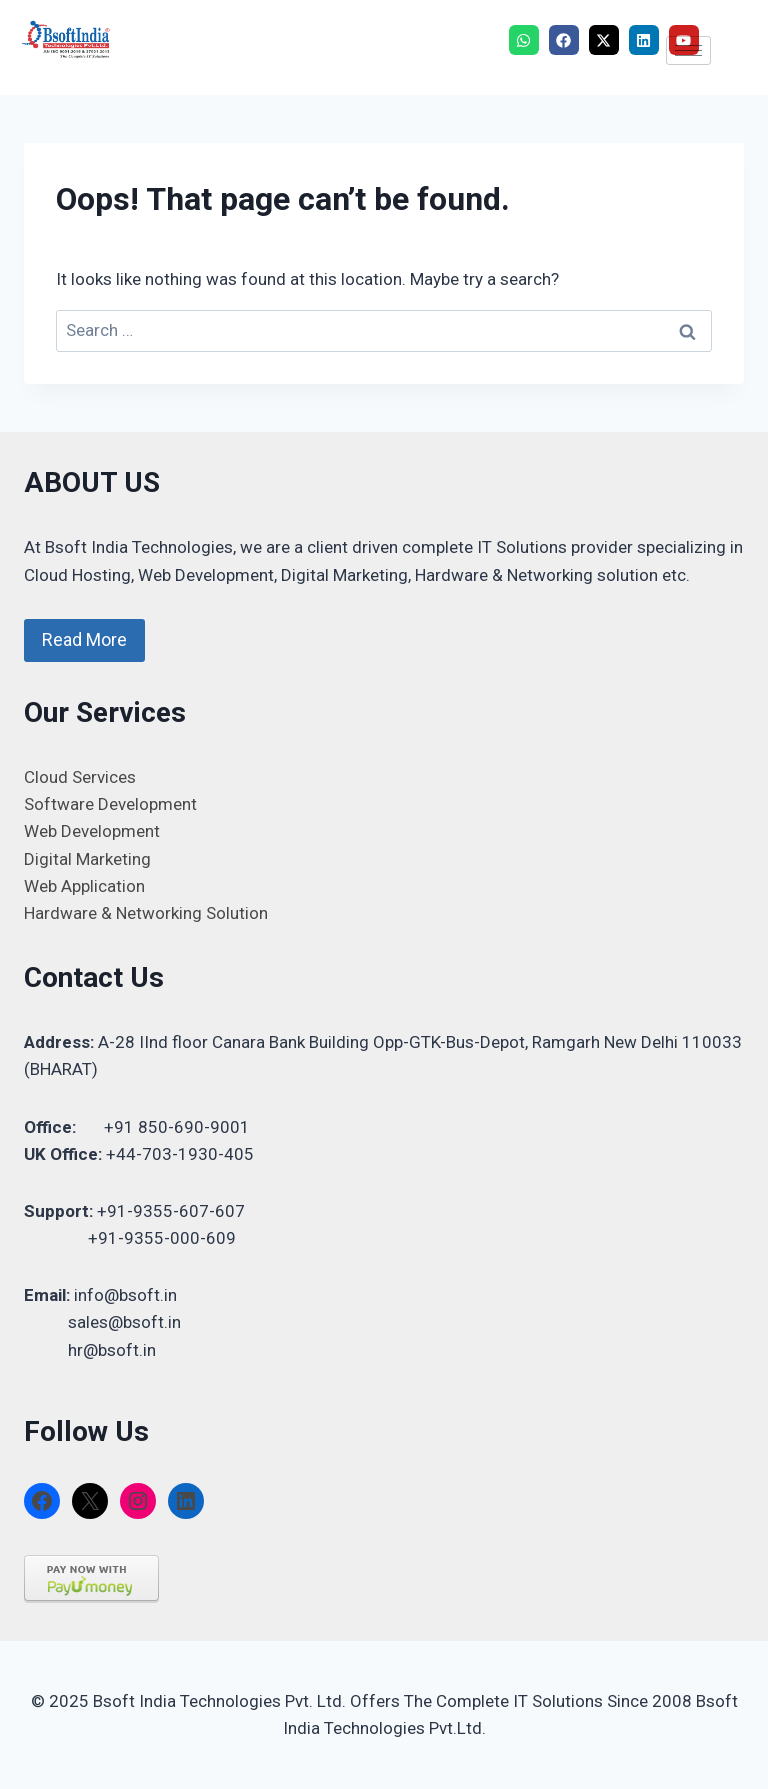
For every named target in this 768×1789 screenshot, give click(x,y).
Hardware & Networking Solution (146, 913)
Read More (84, 639)
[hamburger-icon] (688, 50)
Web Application (84, 886)
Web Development (92, 831)
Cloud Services (80, 777)
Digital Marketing (87, 859)
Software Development (110, 804)
